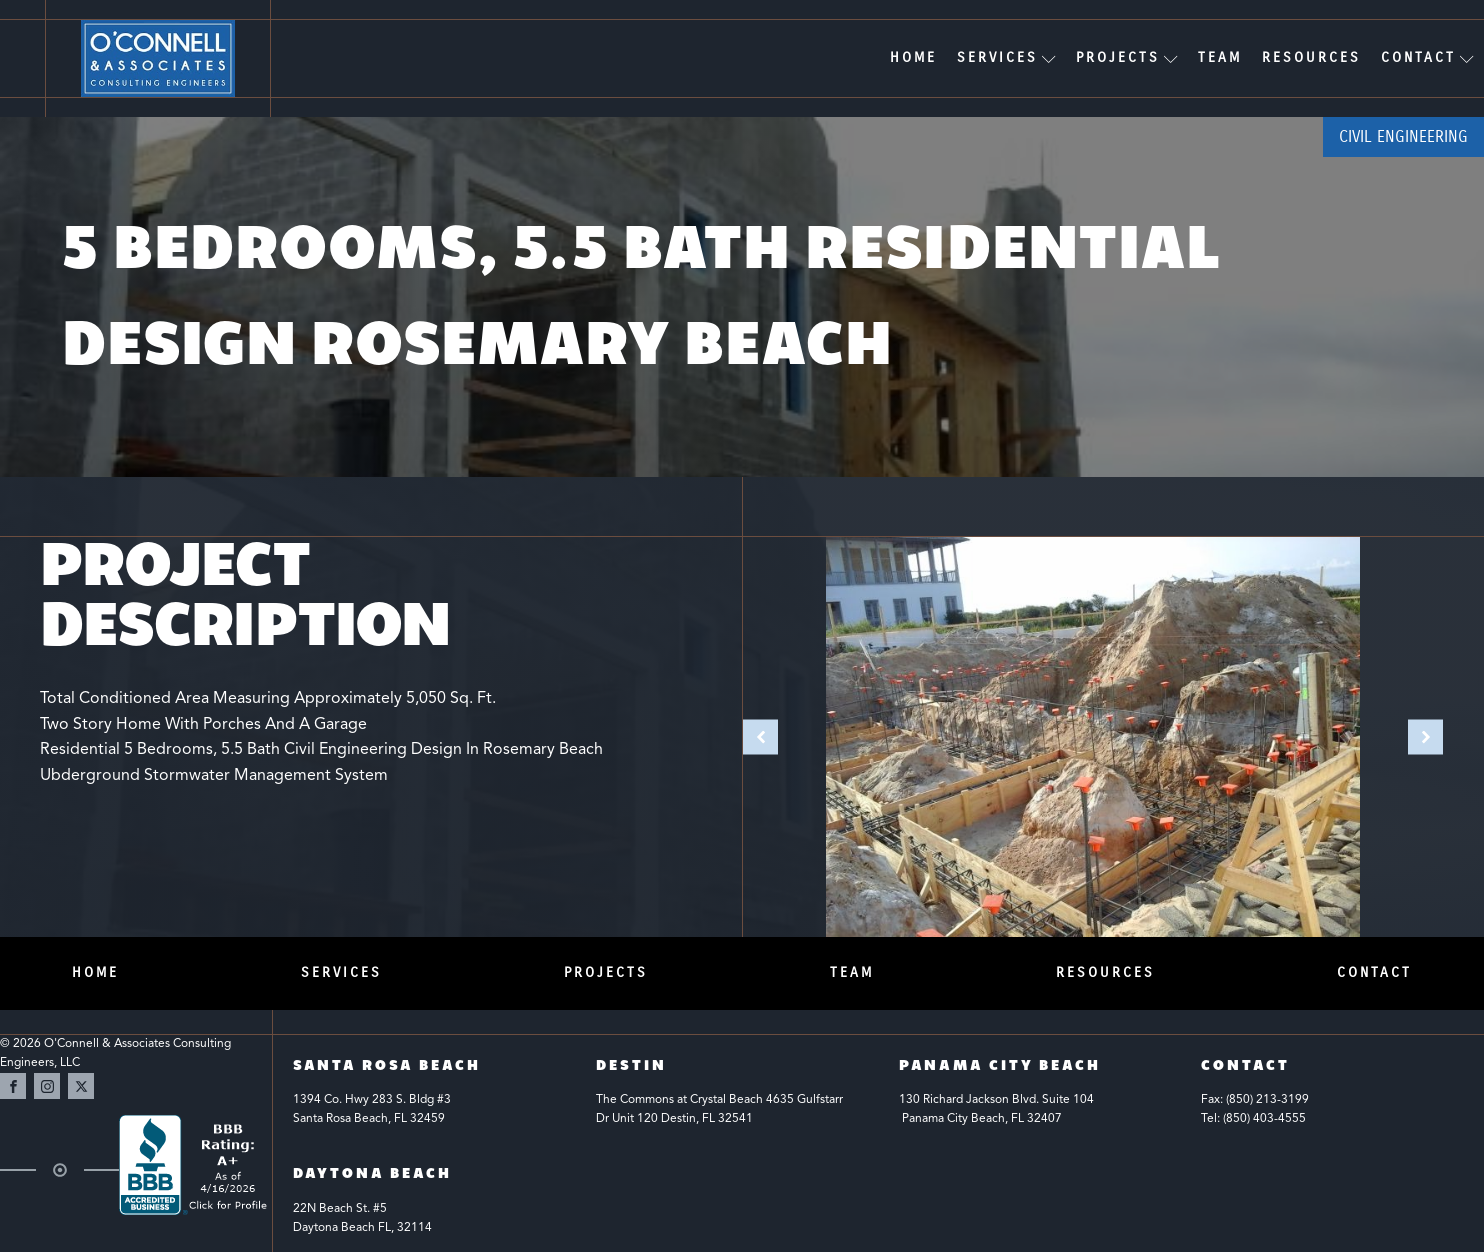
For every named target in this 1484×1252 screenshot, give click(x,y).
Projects (1127, 57)
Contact (1427, 57)
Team (1220, 57)
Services (1006, 57)
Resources (1311, 57)
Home (913, 57)
